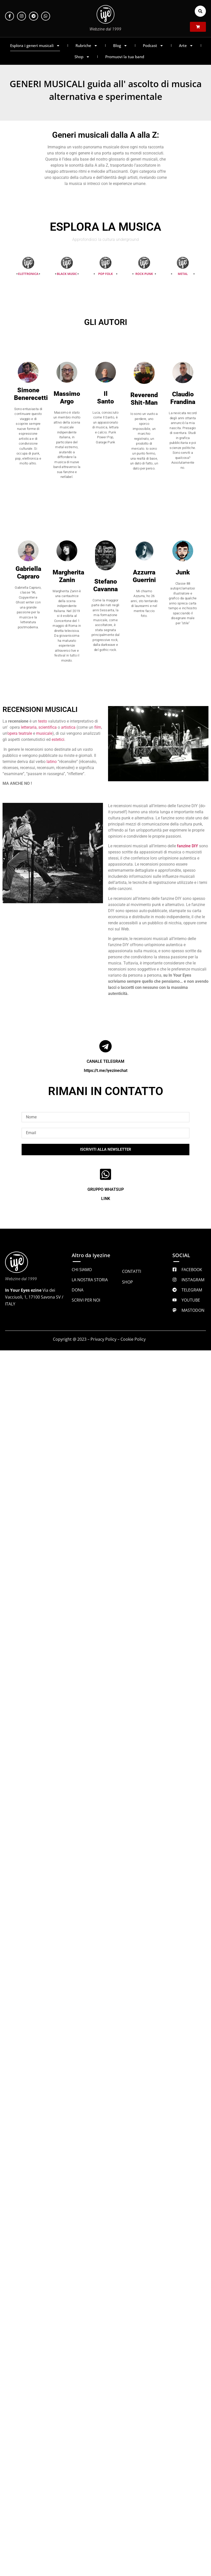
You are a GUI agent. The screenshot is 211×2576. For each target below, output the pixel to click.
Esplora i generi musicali (35, 45)
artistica (68, 727)
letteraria (29, 727)
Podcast (153, 45)
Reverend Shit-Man (144, 398)
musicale (44, 733)
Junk (183, 572)
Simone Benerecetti (31, 393)
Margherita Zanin (68, 576)
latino (52, 761)
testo (42, 721)
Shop (82, 56)
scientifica (47, 727)
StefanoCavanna (105, 585)
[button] (200, 11)
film (97, 727)
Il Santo (105, 397)
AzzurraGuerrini (144, 576)
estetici (58, 739)
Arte (186, 45)
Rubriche (87, 45)
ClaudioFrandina (182, 398)
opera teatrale (19, 733)
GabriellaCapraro (28, 572)
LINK (105, 1198)
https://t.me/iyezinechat (105, 1070)
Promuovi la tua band (124, 56)
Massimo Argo (67, 397)
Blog (120, 45)
